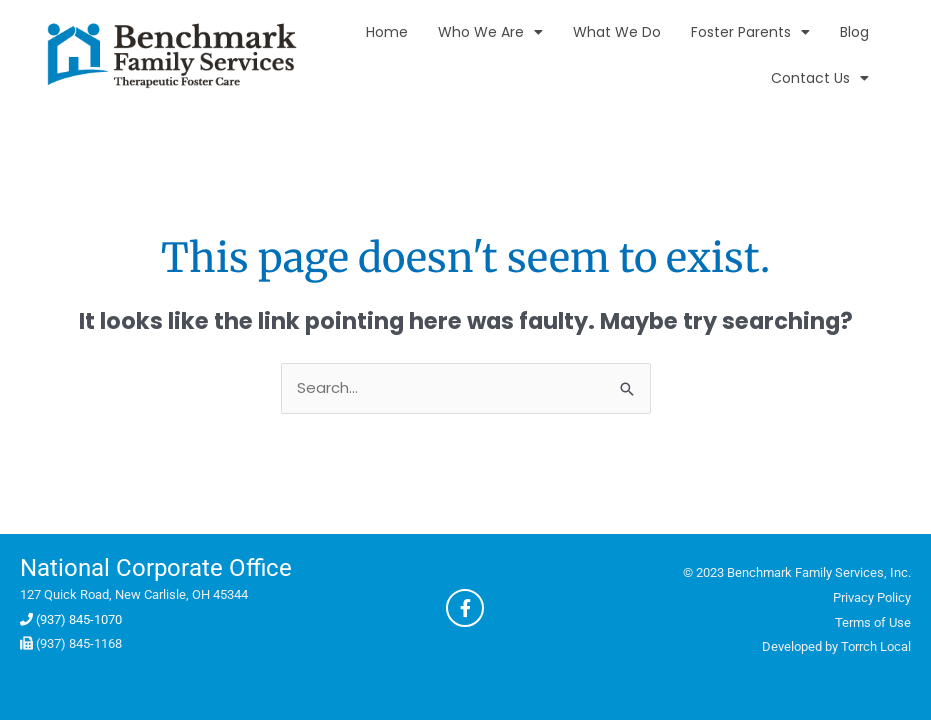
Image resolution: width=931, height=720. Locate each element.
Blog (854, 32)
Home (387, 32)
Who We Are (490, 32)
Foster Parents (750, 32)
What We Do (617, 32)
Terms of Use (873, 622)
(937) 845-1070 (71, 619)
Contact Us (820, 78)
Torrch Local (876, 646)
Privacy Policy (872, 597)
